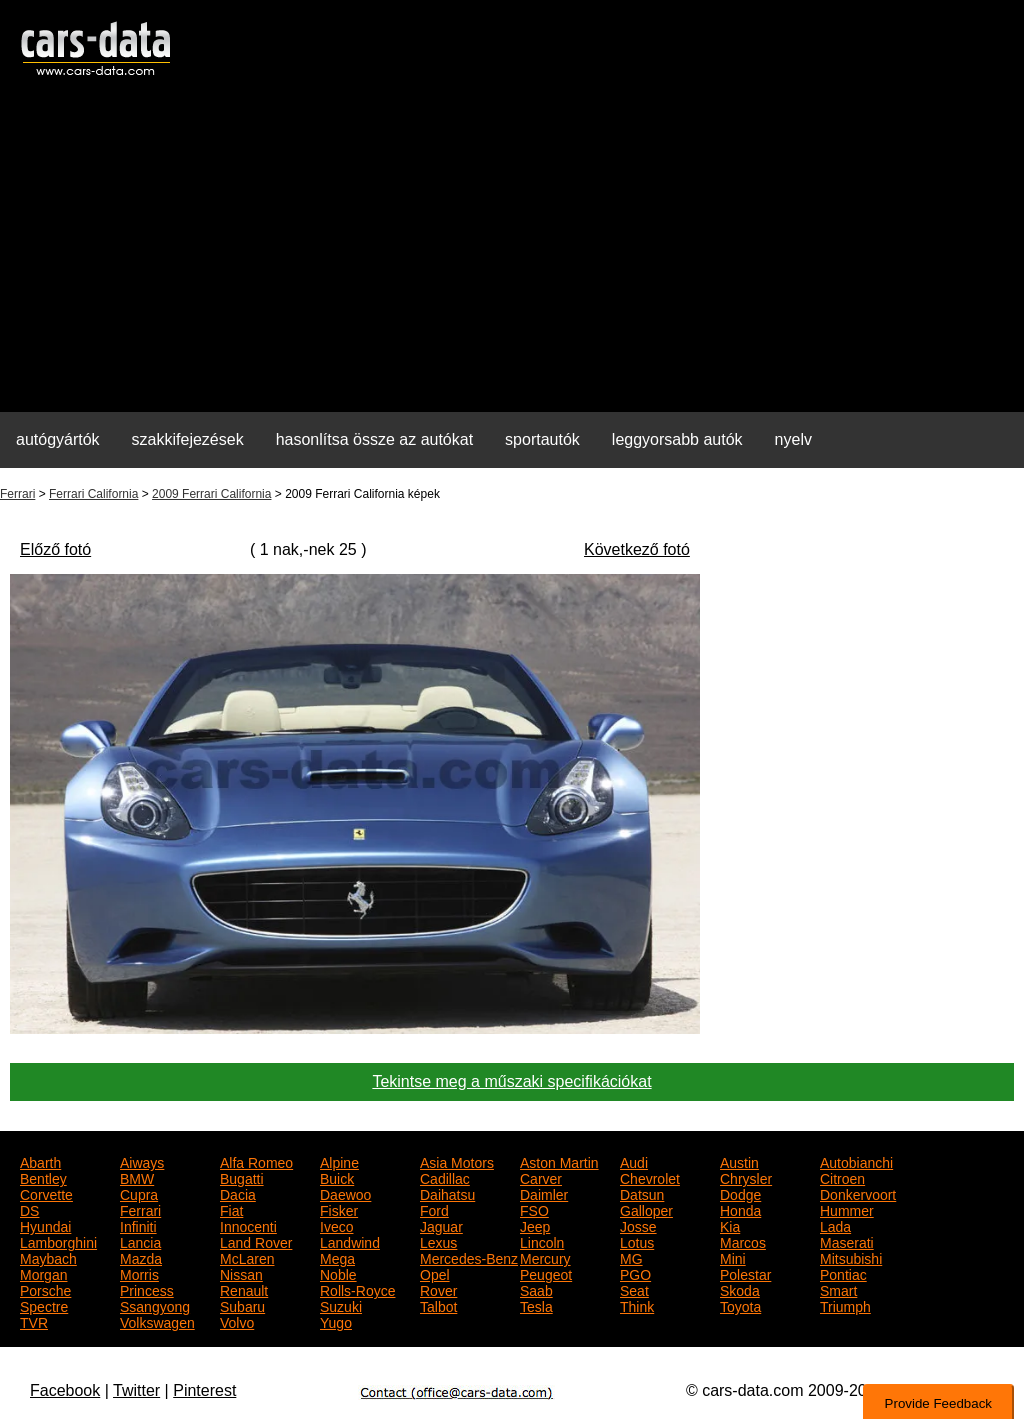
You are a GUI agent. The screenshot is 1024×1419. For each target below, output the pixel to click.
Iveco (336, 1225)
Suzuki (341, 1305)
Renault (244, 1289)
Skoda (740, 1289)
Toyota (740, 1305)
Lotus (637, 1241)
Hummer (847, 1209)
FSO (534, 1209)
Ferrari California (93, 494)
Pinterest (204, 1390)
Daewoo (345, 1193)
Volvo (237, 1321)
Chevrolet (650, 1177)
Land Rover (256, 1241)
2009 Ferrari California (211, 494)
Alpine (339, 1161)
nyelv (793, 439)
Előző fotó (55, 549)
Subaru (242, 1305)
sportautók (542, 439)
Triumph (845, 1305)
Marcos (743, 1241)
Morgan (43, 1273)
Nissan (241, 1273)
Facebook (65, 1390)
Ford (434, 1209)
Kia (730, 1225)
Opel (435, 1273)
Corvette (46, 1193)
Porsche (45, 1289)
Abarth (40, 1161)
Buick (337, 1177)
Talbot (438, 1305)
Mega (337, 1257)
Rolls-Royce (357, 1289)
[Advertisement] (512, 256)
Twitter (136, 1390)
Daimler (544, 1193)
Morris (139, 1273)
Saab (536, 1289)
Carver (541, 1177)
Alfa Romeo (256, 1161)
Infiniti (138, 1225)
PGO (635, 1273)
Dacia (238, 1193)
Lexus (438, 1241)
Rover (438, 1289)
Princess (147, 1289)
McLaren (247, 1257)
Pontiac (843, 1273)
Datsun (642, 1193)
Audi (634, 1161)
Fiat (231, 1209)
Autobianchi (856, 1161)
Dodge (740, 1193)
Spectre (44, 1305)
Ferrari (17, 494)
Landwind (350, 1241)
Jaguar (441, 1225)
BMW (137, 1177)
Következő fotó (637, 549)
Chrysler (746, 1177)
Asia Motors (457, 1161)
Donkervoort (858, 1193)
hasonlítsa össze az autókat (374, 439)
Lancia (140, 1241)
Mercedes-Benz (469, 1257)
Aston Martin (559, 1161)
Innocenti (248, 1225)
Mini (733, 1257)
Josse (638, 1225)
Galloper (646, 1209)
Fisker (339, 1209)
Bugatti (242, 1177)
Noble (338, 1273)
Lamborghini (58, 1241)
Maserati (847, 1241)
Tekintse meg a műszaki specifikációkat (511, 1081)
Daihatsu (447, 1193)
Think (637, 1305)
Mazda (141, 1257)
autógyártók (58, 439)
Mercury (545, 1257)
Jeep (535, 1225)
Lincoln (542, 1241)
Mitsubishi (851, 1257)
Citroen (842, 1177)
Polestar (745, 1273)
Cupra (139, 1193)
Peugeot (546, 1273)
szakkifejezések (188, 439)
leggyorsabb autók (677, 439)
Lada (835, 1225)
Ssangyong (155, 1305)
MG (631, 1257)
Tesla (536, 1305)
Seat (634, 1289)
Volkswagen (157, 1321)
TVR (34, 1321)
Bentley (43, 1177)
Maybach (48, 1257)
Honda (740, 1209)
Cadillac (445, 1177)
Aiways (142, 1161)
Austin (739, 1161)
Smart (838, 1289)
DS (29, 1209)
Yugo (336, 1321)
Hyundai (45, 1225)
